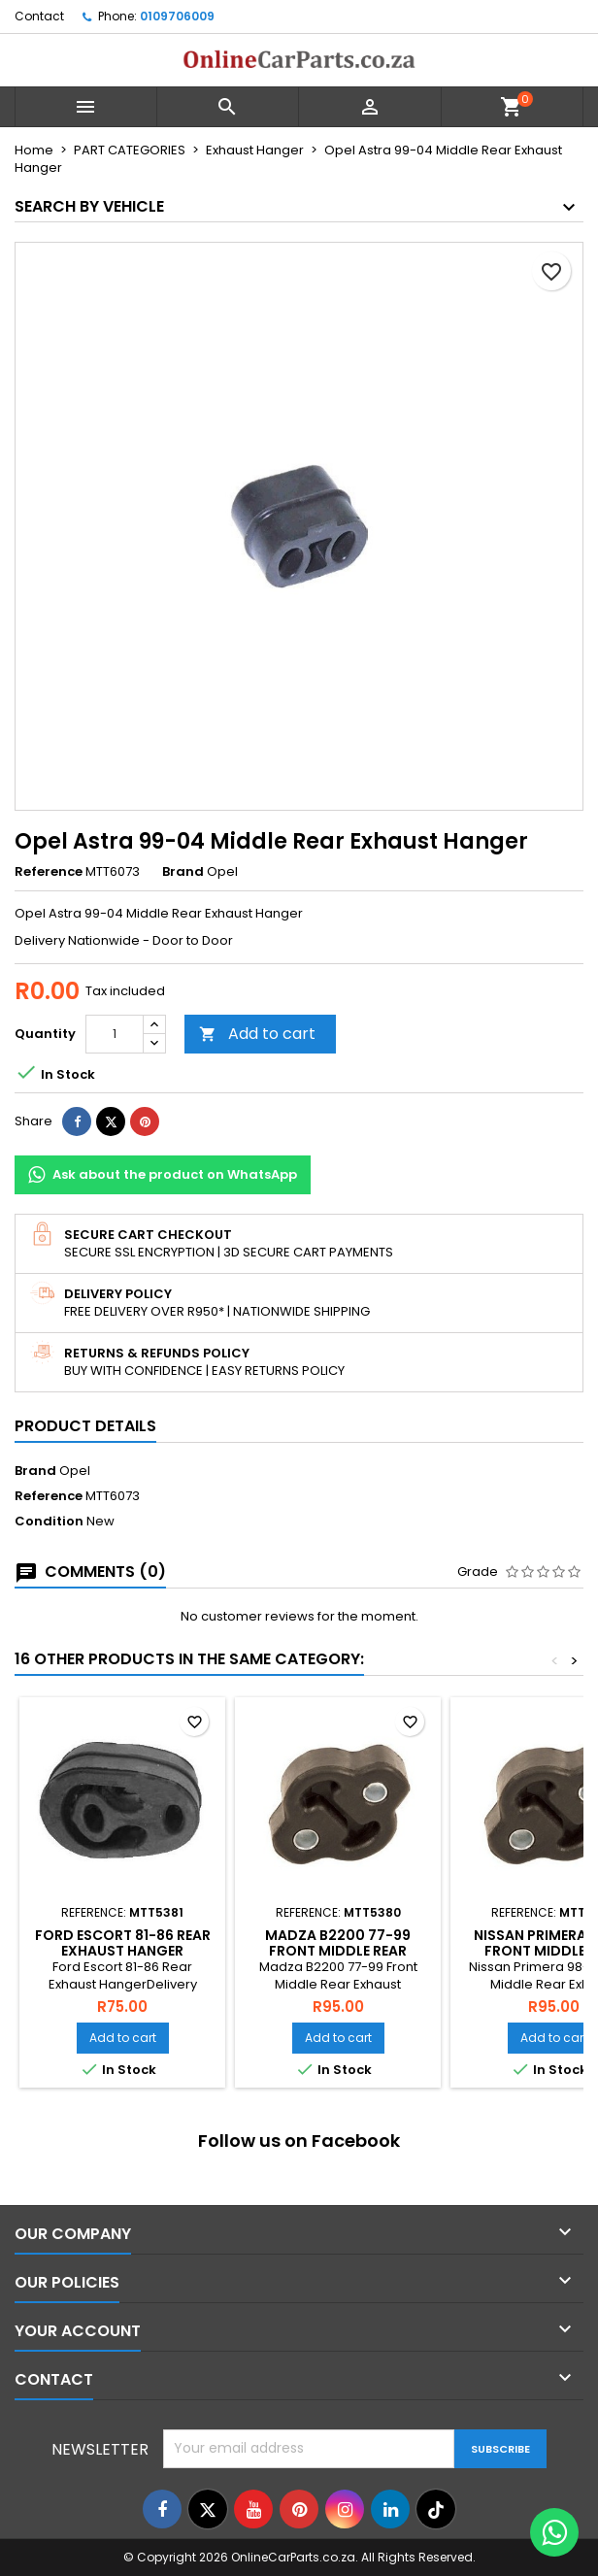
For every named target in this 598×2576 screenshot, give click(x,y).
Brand (183, 872)
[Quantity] (114, 1034)
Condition (49, 1521)
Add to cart (257, 1033)
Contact (39, 16)
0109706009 (177, 16)
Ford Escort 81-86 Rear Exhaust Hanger (123, 1942)
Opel (74, 1470)
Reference (49, 872)
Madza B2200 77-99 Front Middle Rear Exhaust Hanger (338, 1950)
